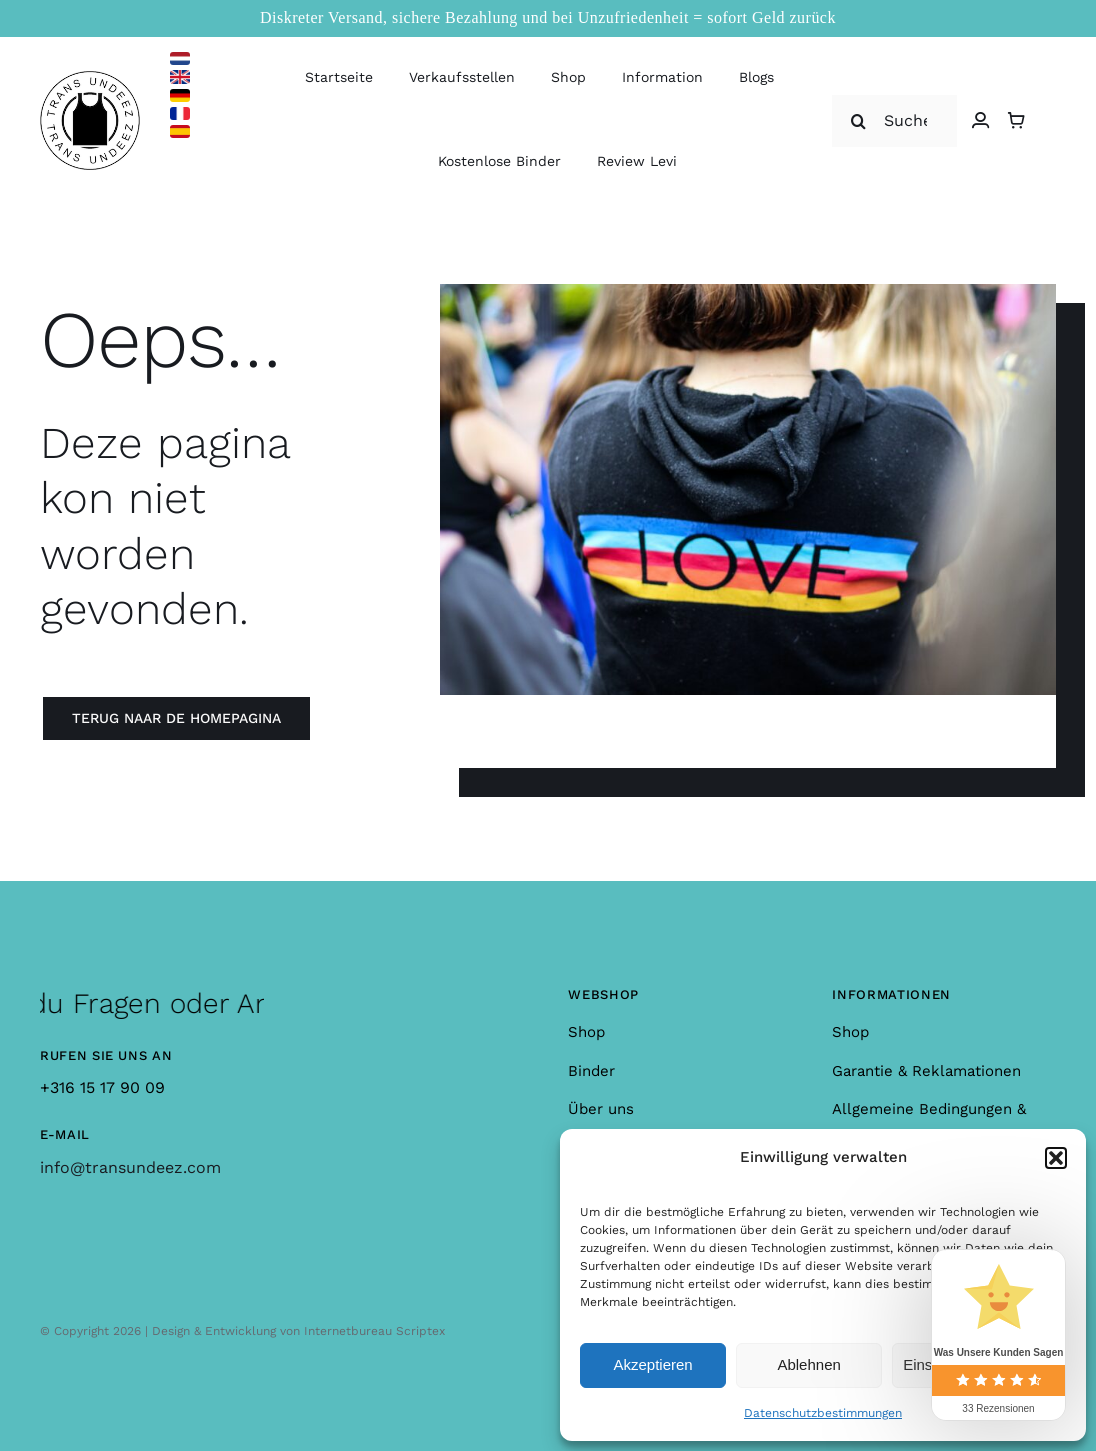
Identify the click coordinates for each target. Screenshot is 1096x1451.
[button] (1056, 1158)
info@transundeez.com (130, 1167)
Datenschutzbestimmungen (823, 1413)
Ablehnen (808, 1364)
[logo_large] (90, 78)
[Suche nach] (894, 121)
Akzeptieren (652, 1364)
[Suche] (858, 121)
